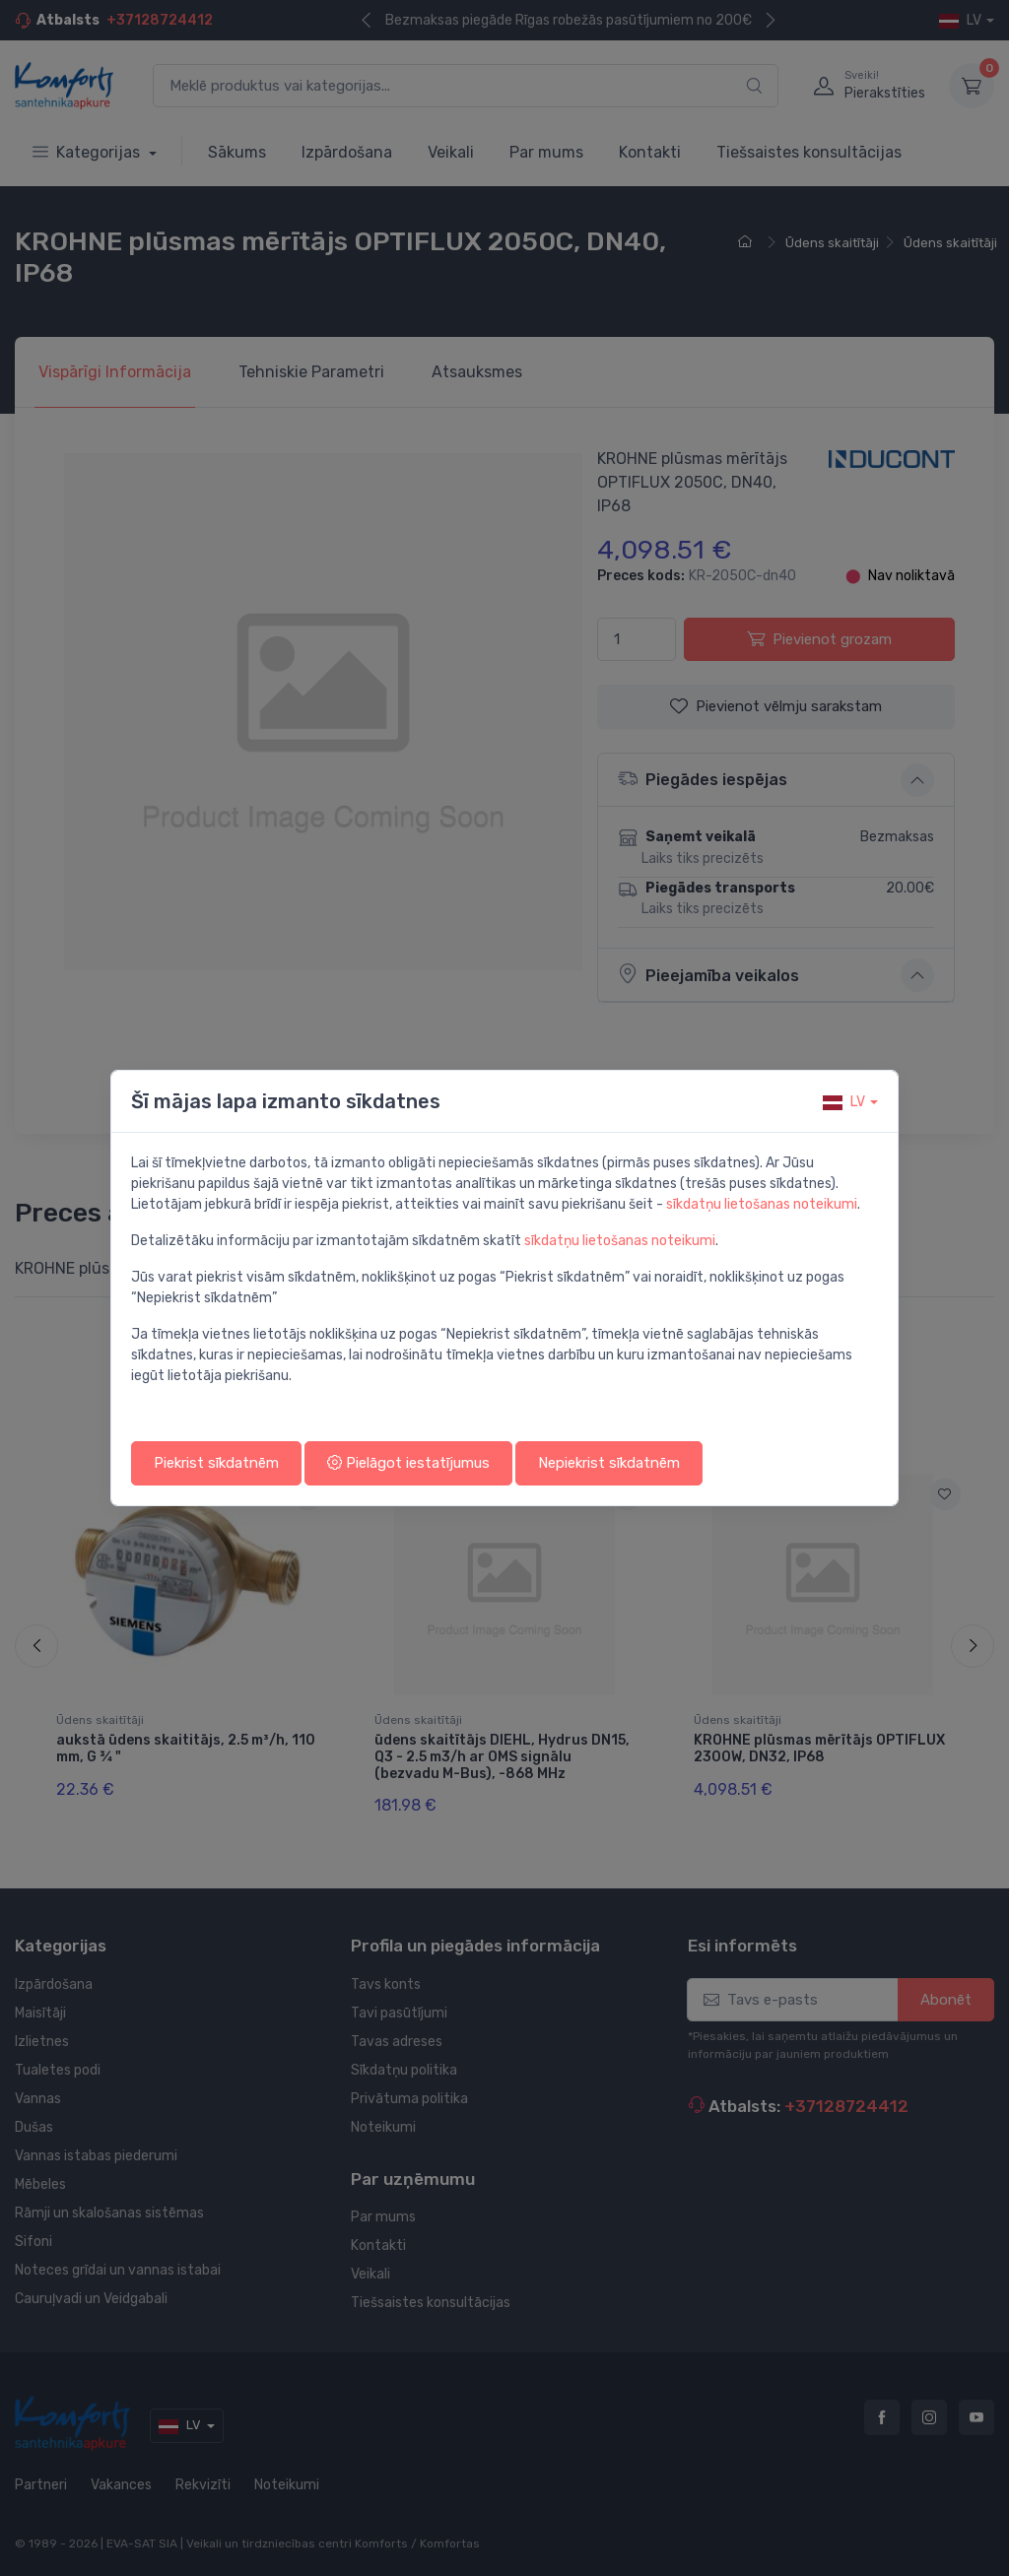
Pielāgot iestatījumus (408, 1463)
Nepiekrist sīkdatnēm (609, 1463)
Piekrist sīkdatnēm (216, 1463)
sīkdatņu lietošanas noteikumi (761, 1204)
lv (844, 1101)
